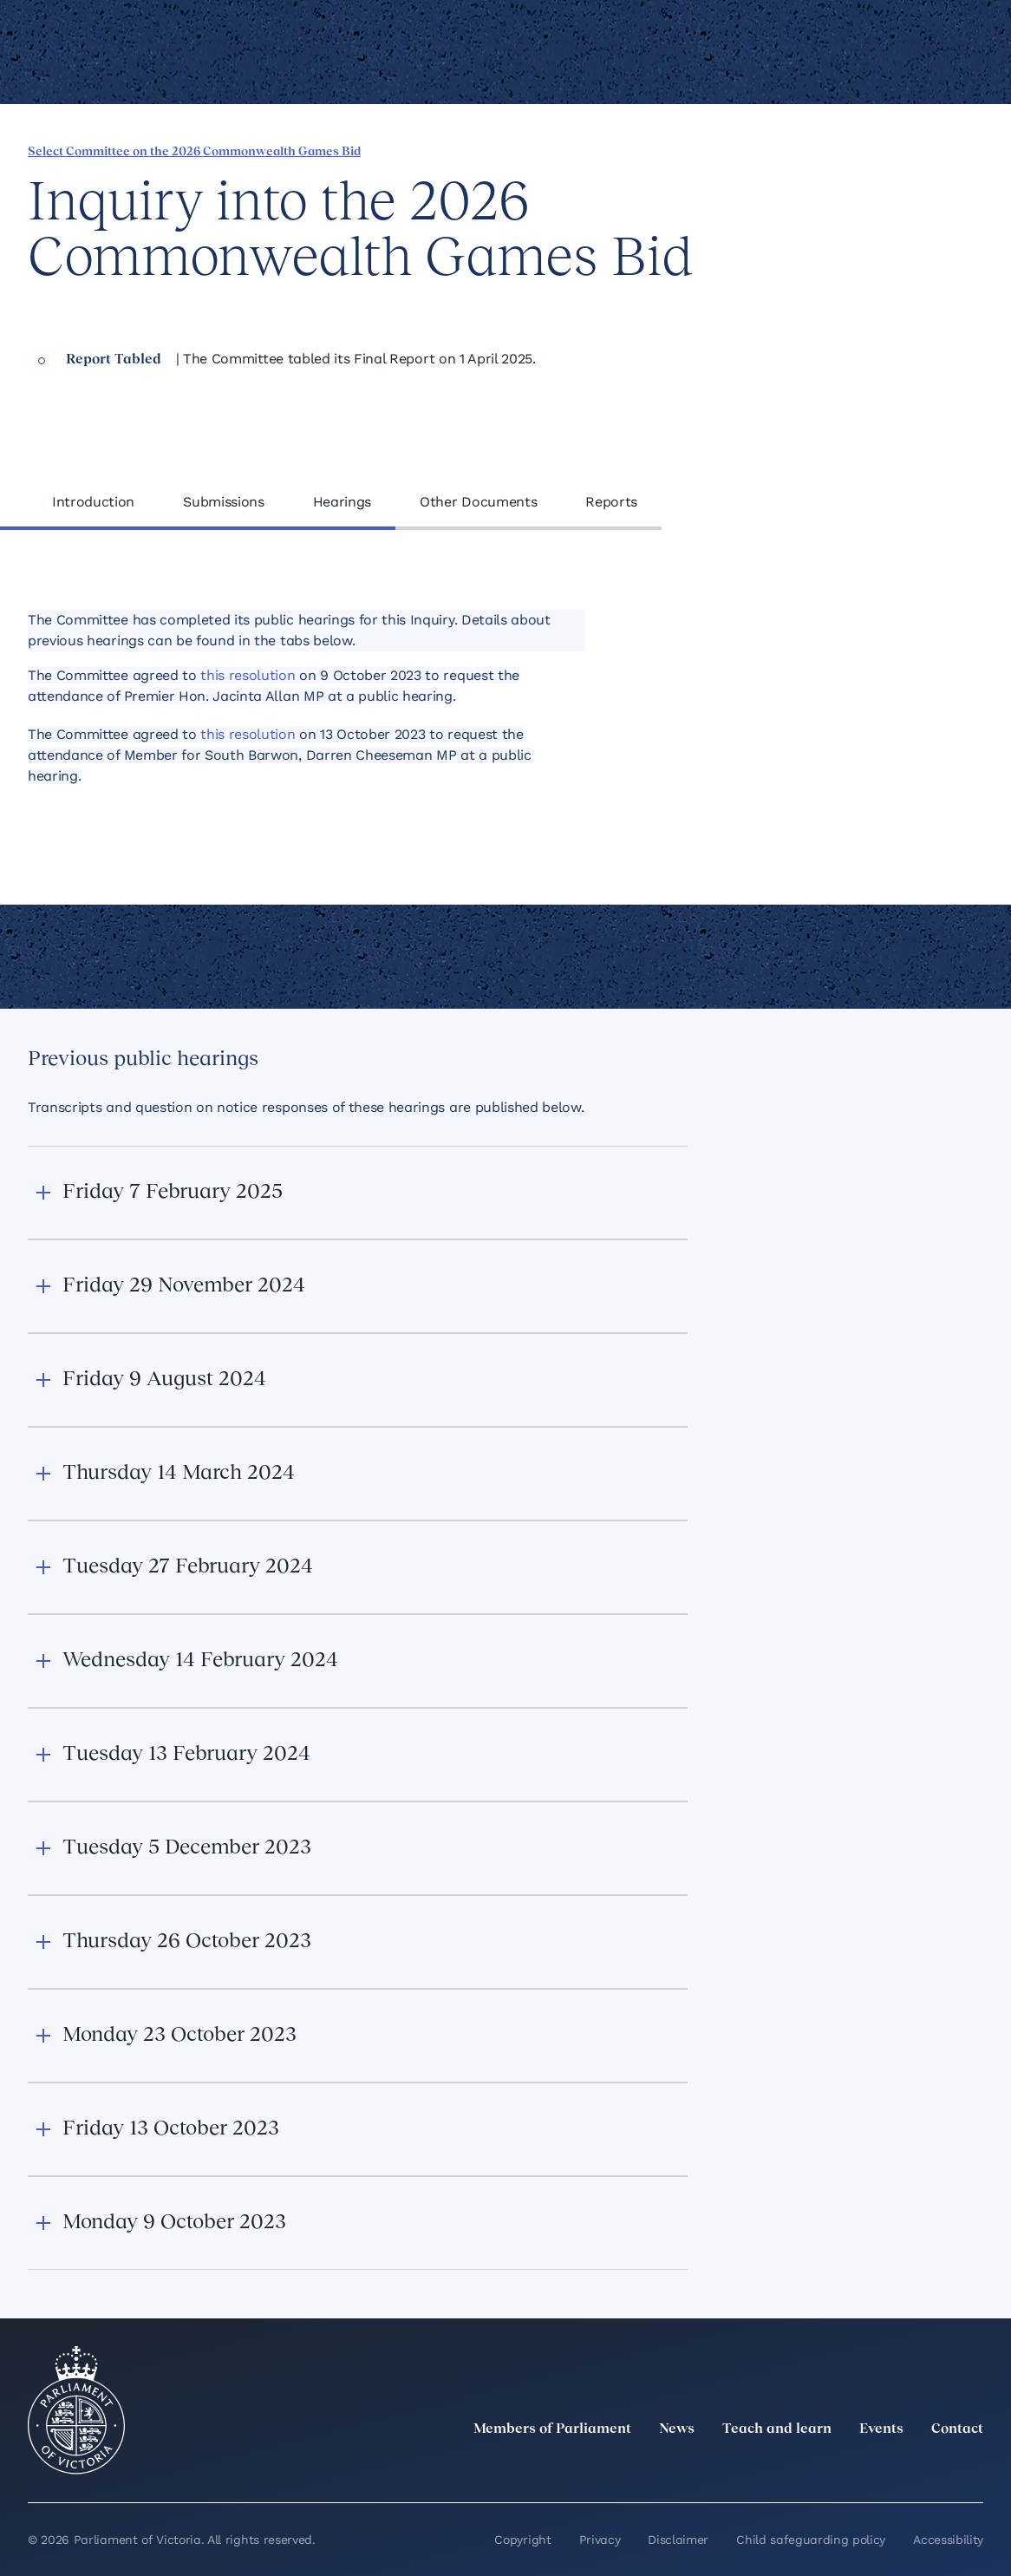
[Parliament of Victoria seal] (76, 2410)
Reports (611, 502)
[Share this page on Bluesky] (854, 150)
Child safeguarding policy (810, 2540)
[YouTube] (934, 2468)
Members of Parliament (552, 2429)
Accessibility (948, 2540)
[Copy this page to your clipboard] (883, 150)
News (677, 2429)
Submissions (223, 502)
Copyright (522, 2540)
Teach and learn (777, 2429)
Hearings (342, 502)
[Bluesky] (973, 2468)
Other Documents (478, 502)
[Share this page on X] (824, 150)
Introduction (93, 502)
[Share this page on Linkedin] (795, 150)
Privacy (600, 2540)
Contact (957, 2429)
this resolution (247, 675)
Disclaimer (678, 2540)
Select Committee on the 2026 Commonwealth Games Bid (194, 152)
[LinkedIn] (820, 2468)
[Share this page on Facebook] (765, 150)
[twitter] (782, 2468)
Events (881, 2429)
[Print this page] (913, 150)
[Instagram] (858, 2468)
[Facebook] (896, 2468)
